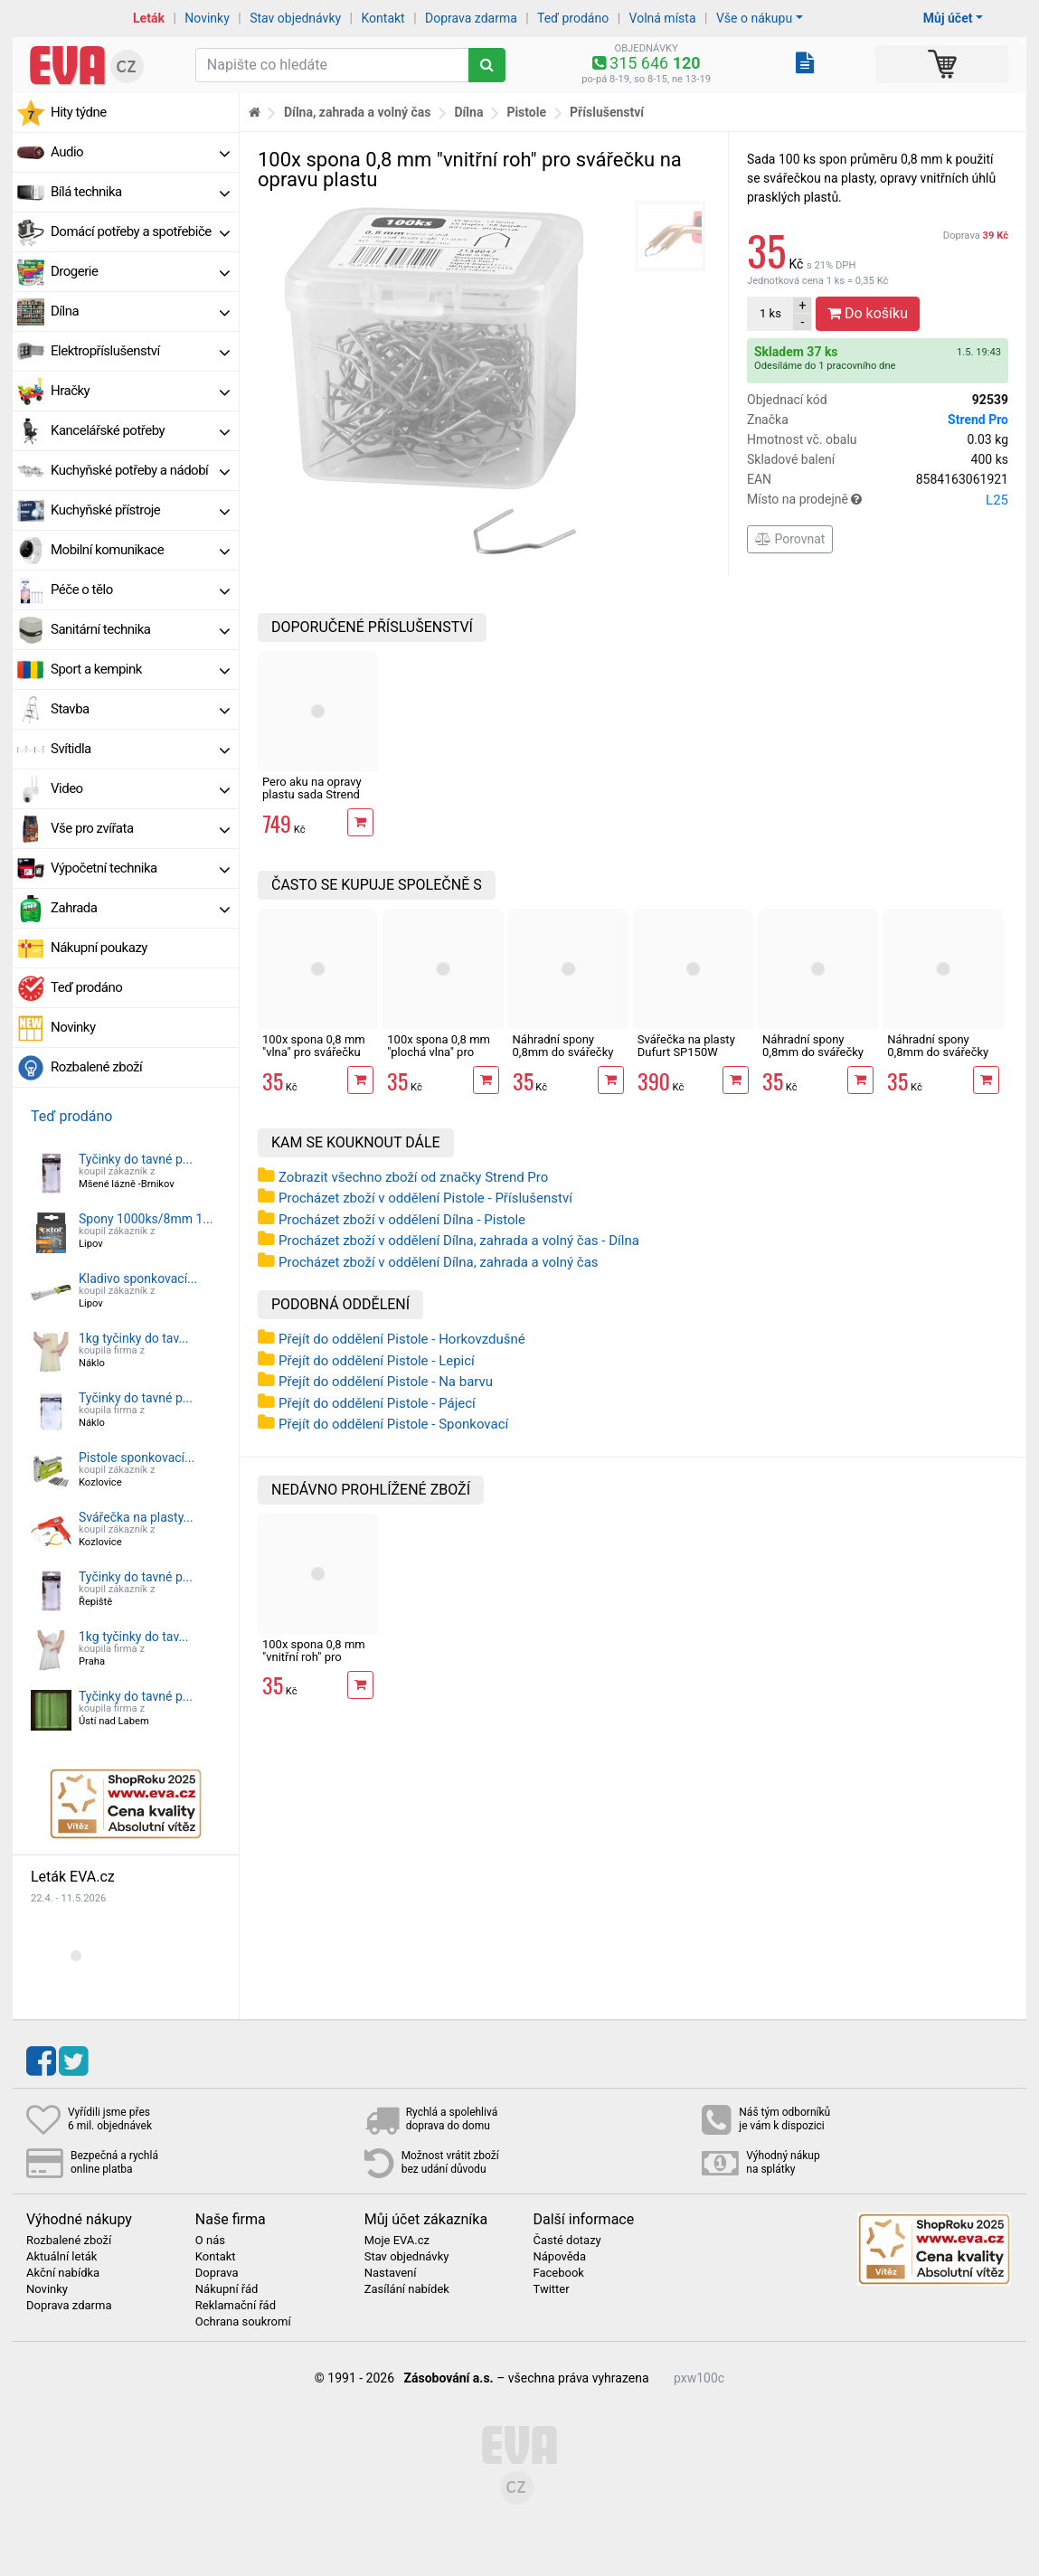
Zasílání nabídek (406, 2289)
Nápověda (559, 2256)
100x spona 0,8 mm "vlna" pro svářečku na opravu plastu (313, 1052)
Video (140, 788)
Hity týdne (79, 112)
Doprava (975, 235)
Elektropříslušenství (140, 351)
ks (770, 313)
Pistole (526, 112)
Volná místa (662, 18)
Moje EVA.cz (397, 2240)
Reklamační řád (235, 2305)
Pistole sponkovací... (136, 1457)
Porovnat (790, 539)
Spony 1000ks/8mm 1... (146, 1219)
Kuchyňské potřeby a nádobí (140, 470)
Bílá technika (140, 192)
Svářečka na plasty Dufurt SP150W (686, 1046)
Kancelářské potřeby (140, 430)
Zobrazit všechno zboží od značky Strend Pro (413, 1177)
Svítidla (140, 749)
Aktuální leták (61, 2256)
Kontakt (383, 18)
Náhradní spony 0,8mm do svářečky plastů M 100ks (563, 1052)
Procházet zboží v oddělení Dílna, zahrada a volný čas (439, 1262)
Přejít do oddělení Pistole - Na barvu (386, 1381)
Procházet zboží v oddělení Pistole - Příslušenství (425, 1198)
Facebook (558, 2273)
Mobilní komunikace (140, 550)
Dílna (140, 311)
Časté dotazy (566, 2240)
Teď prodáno (573, 18)
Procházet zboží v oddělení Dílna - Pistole (402, 1220)
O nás (210, 2240)
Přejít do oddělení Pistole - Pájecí (377, 1403)
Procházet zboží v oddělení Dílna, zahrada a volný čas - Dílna (459, 1240)
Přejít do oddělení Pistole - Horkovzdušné (402, 1339)
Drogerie (140, 271)
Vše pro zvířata (140, 828)
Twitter (551, 2289)
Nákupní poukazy (99, 947)
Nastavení (390, 2273)
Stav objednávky (295, 18)
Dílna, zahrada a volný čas (357, 112)
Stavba (140, 709)
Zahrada (140, 908)
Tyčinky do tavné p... (136, 1159)
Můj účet (948, 18)
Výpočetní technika (140, 868)
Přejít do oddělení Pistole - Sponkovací (393, 1424)
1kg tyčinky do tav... (134, 1338)
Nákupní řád (227, 2289)
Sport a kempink (140, 669)
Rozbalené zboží (96, 1067)
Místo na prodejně (877, 500)
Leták (149, 18)
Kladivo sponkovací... (138, 1278)
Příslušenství (607, 112)
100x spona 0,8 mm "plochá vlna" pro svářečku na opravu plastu (438, 1059)
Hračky (140, 390)
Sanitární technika (140, 629)
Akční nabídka (62, 2273)
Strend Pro (978, 419)
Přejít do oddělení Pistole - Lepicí (377, 1361)
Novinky (207, 18)
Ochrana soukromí (243, 2322)
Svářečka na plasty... (136, 1517)
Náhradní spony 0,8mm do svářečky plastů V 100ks (937, 1052)
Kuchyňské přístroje (140, 510)
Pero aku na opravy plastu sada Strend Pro (312, 795)
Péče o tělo (140, 589)
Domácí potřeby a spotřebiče (140, 231)
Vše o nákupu (754, 18)
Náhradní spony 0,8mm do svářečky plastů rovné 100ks (813, 1052)
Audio (140, 152)
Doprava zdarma (471, 18)
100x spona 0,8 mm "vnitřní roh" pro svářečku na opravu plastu (313, 1663)
